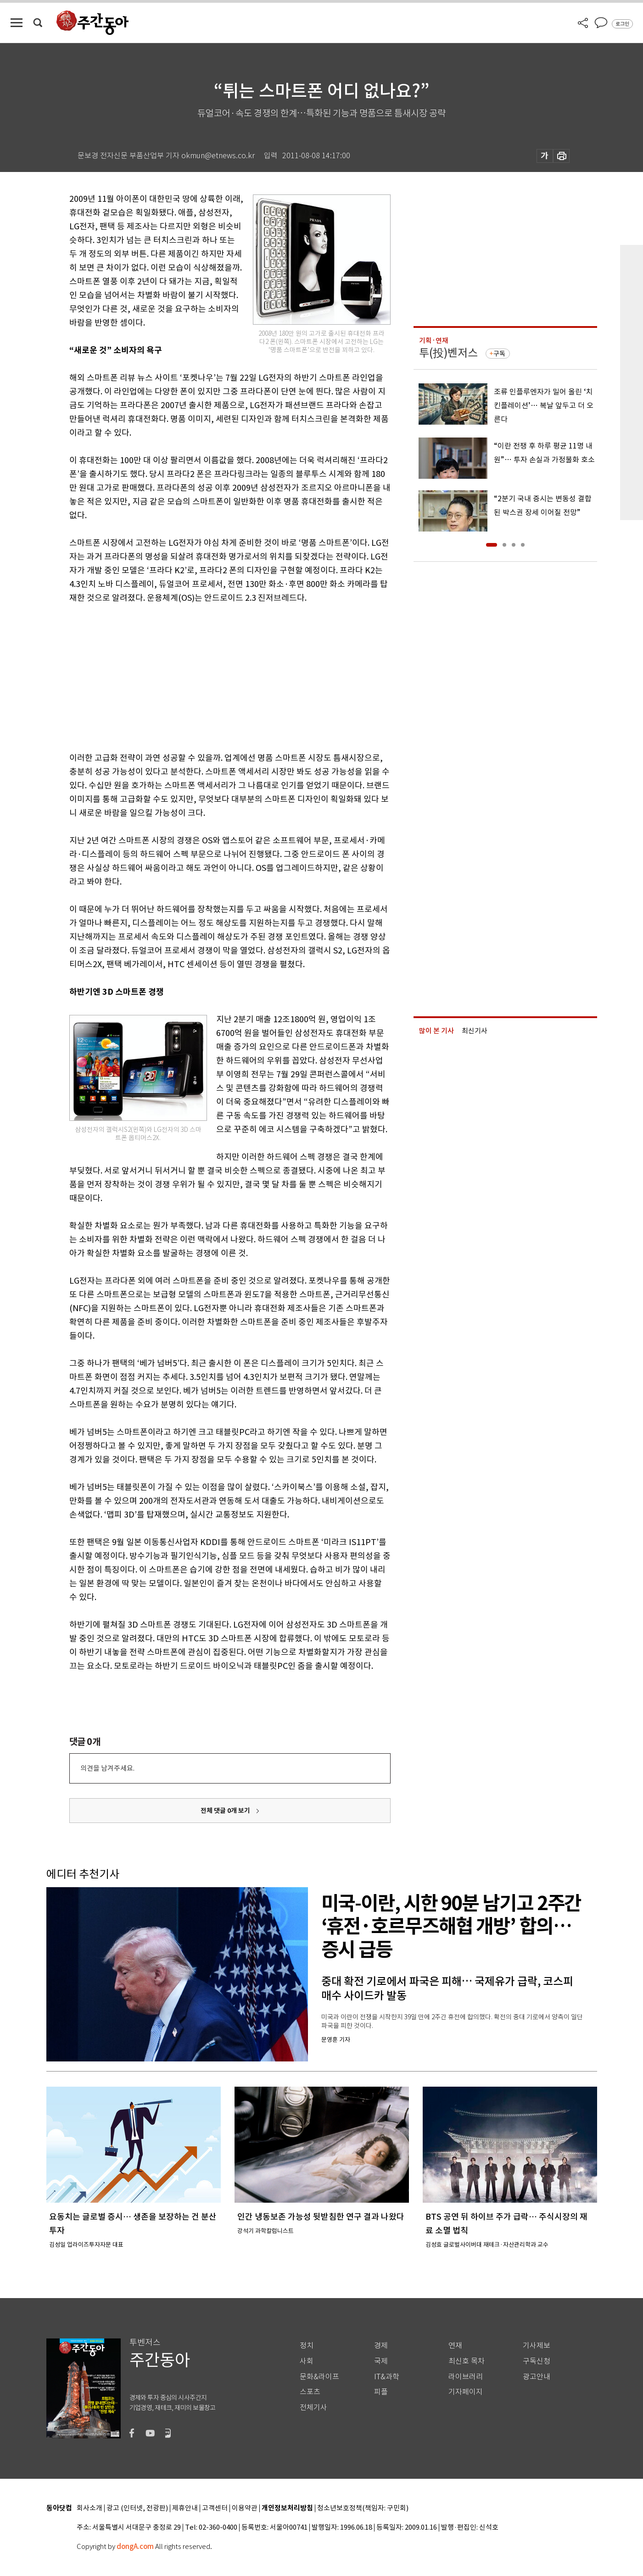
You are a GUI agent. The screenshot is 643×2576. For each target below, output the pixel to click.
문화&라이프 (319, 2376)
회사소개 (89, 2508)
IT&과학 (386, 2376)
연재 (455, 2345)
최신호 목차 (466, 2361)
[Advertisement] (207, 676)
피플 (381, 2392)
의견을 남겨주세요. (107, 1768)
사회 (306, 2361)
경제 (381, 2345)
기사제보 (536, 2345)
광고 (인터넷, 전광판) (137, 2508)
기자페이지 (465, 2392)
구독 (499, 353)
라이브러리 (465, 2376)
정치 (306, 2345)
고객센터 (215, 2508)
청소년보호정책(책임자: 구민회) (362, 2508)
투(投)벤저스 (448, 353)
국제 (381, 2361)
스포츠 (310, 2392)
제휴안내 (185, 2508)
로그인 (622, 24)
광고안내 (536, 2376)
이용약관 (244, 2508)
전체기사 (313, 2407)
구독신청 (536, 2361)
